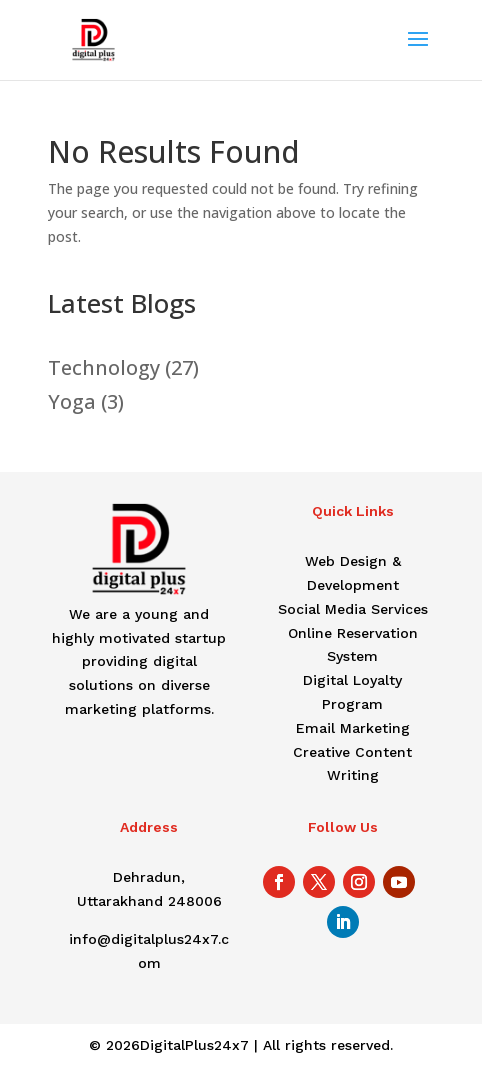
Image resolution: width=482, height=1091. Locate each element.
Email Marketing (353, 728)
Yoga (72, 401)
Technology (104, 367)
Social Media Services (353, 609)
